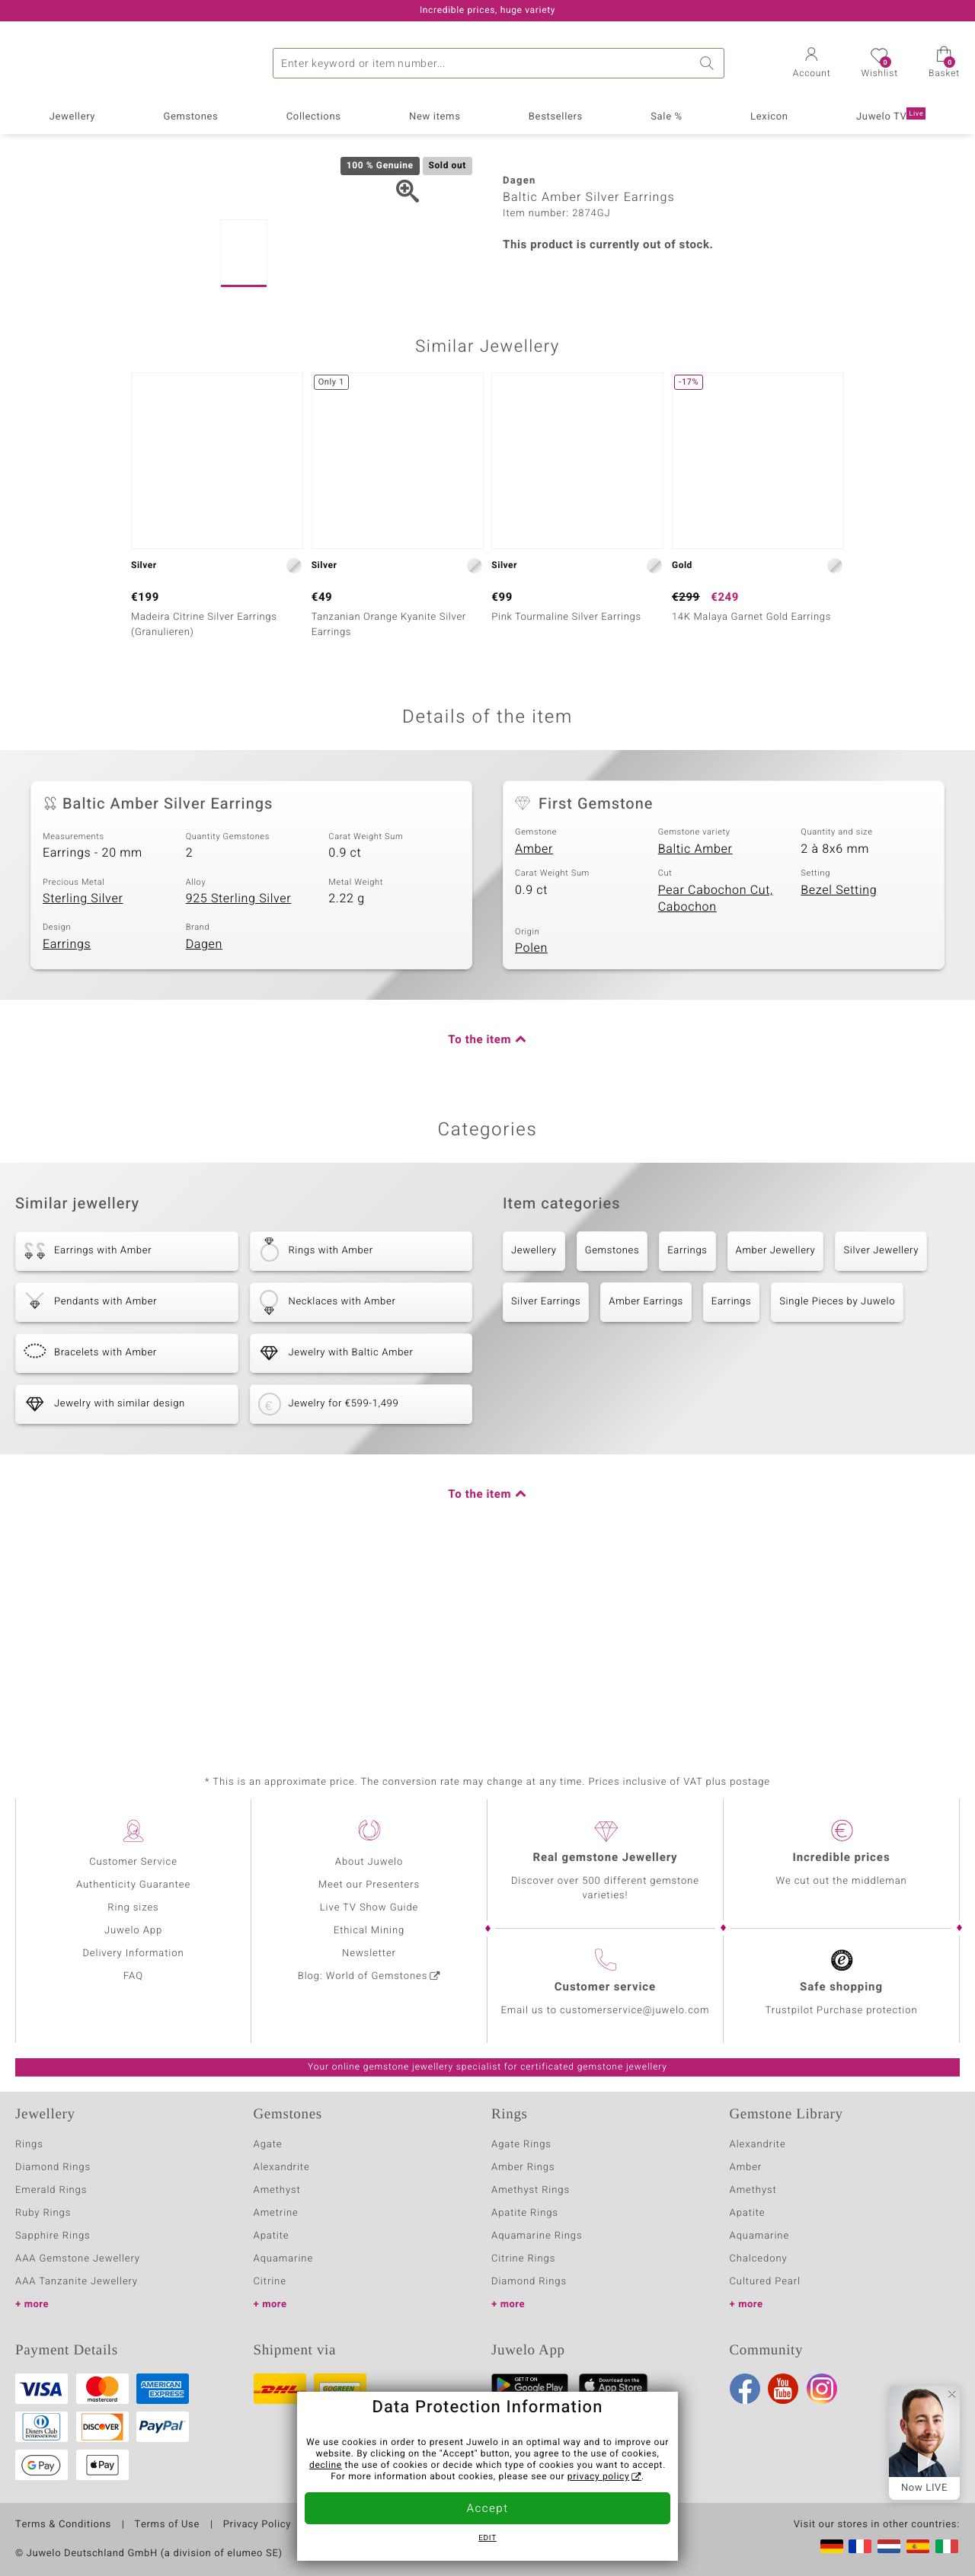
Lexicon (769, 117)
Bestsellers (556, 117)
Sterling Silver (83, 1076)
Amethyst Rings (530, 2190)
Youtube (783, 2388)
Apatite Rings (524, 2213)
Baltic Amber (695, 1026)
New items (435, 117)
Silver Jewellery (881, 1428)
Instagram (822, 2388)
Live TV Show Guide (369, 1908)
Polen (531, 1125)
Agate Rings (521, 2144)
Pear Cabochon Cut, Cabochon (715, 1076)
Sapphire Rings (53, 2236)
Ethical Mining (369, 1930)
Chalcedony (759, 2259)
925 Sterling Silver (239, 1076)
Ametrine (276, 2213)
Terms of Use (167, 2525)
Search (709, 63)
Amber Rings (523, 2167)
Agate (268, 2144)
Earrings (67, 1121)
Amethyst (277, 2190)
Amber (534, 1026)
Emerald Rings (51, 2190)
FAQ (133, 1976)
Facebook (745, 2388)
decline (325, 2465)
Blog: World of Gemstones (363, 1976)
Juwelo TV (890, 115)
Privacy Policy (257, 2525)
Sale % (666, 117)
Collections (313, 117)
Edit (487, 2538)
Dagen (204, 1121)
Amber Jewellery (776, 1428)
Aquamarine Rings (536, 2236)
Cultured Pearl (765, 2281)
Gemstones (190, 117)
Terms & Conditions (63, 2525)
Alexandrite (282, 2167)
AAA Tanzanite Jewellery (76, 2281)
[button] (812, 64)
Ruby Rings (43, 2213)
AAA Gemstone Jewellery (77, 2259)
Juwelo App (133, 1930)
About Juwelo (369, 1862)
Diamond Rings (53, 2167)
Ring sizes (132, 1908)
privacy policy (598, 2477)
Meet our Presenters (369, 1885)
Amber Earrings (646, 1479)
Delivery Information (133, 1953)
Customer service (605, 1987)
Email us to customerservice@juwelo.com (605, 2010)
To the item (479, 1217)
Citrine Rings (523, 2259)
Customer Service (133, 1862)
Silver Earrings (545, 1479)
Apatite (271, 2236)
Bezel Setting (839, 1067)
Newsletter (369, 1953)
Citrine (270, 2281)
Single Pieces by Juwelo (837, 1479)
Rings (29, 2144)
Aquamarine (284, 2259)
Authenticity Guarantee (133, 1885)
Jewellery (72, 117)
